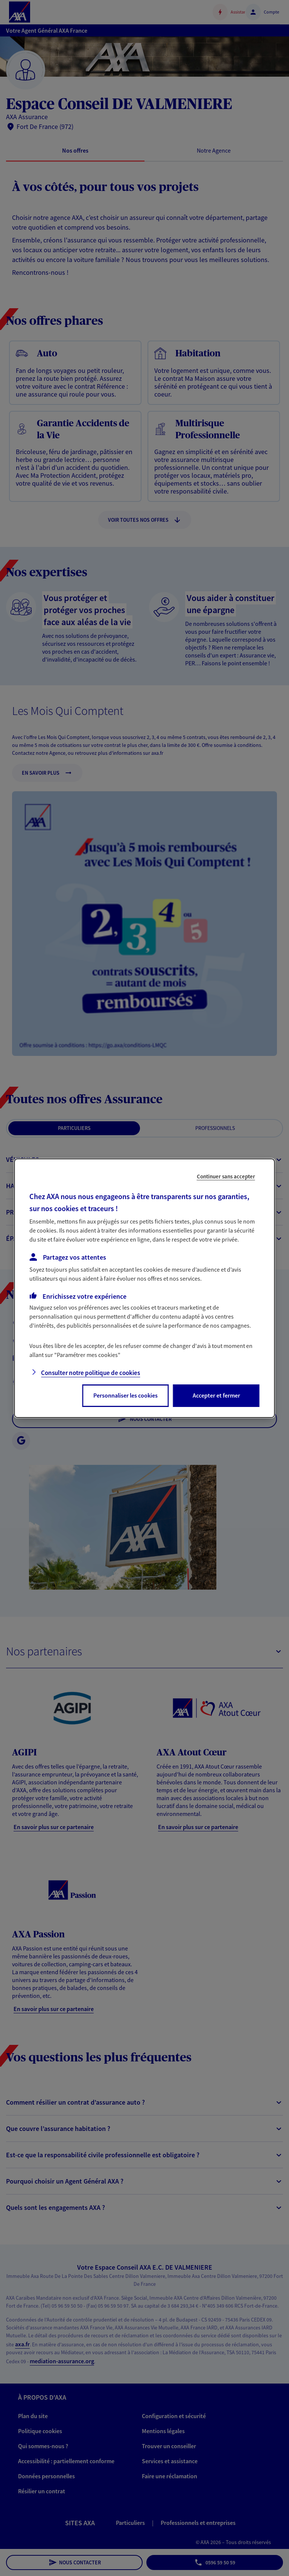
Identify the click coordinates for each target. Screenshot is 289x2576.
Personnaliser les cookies (125, 1395)
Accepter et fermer (216, 1395)
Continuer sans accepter (226, 1176)
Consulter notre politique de (90, 1373)
